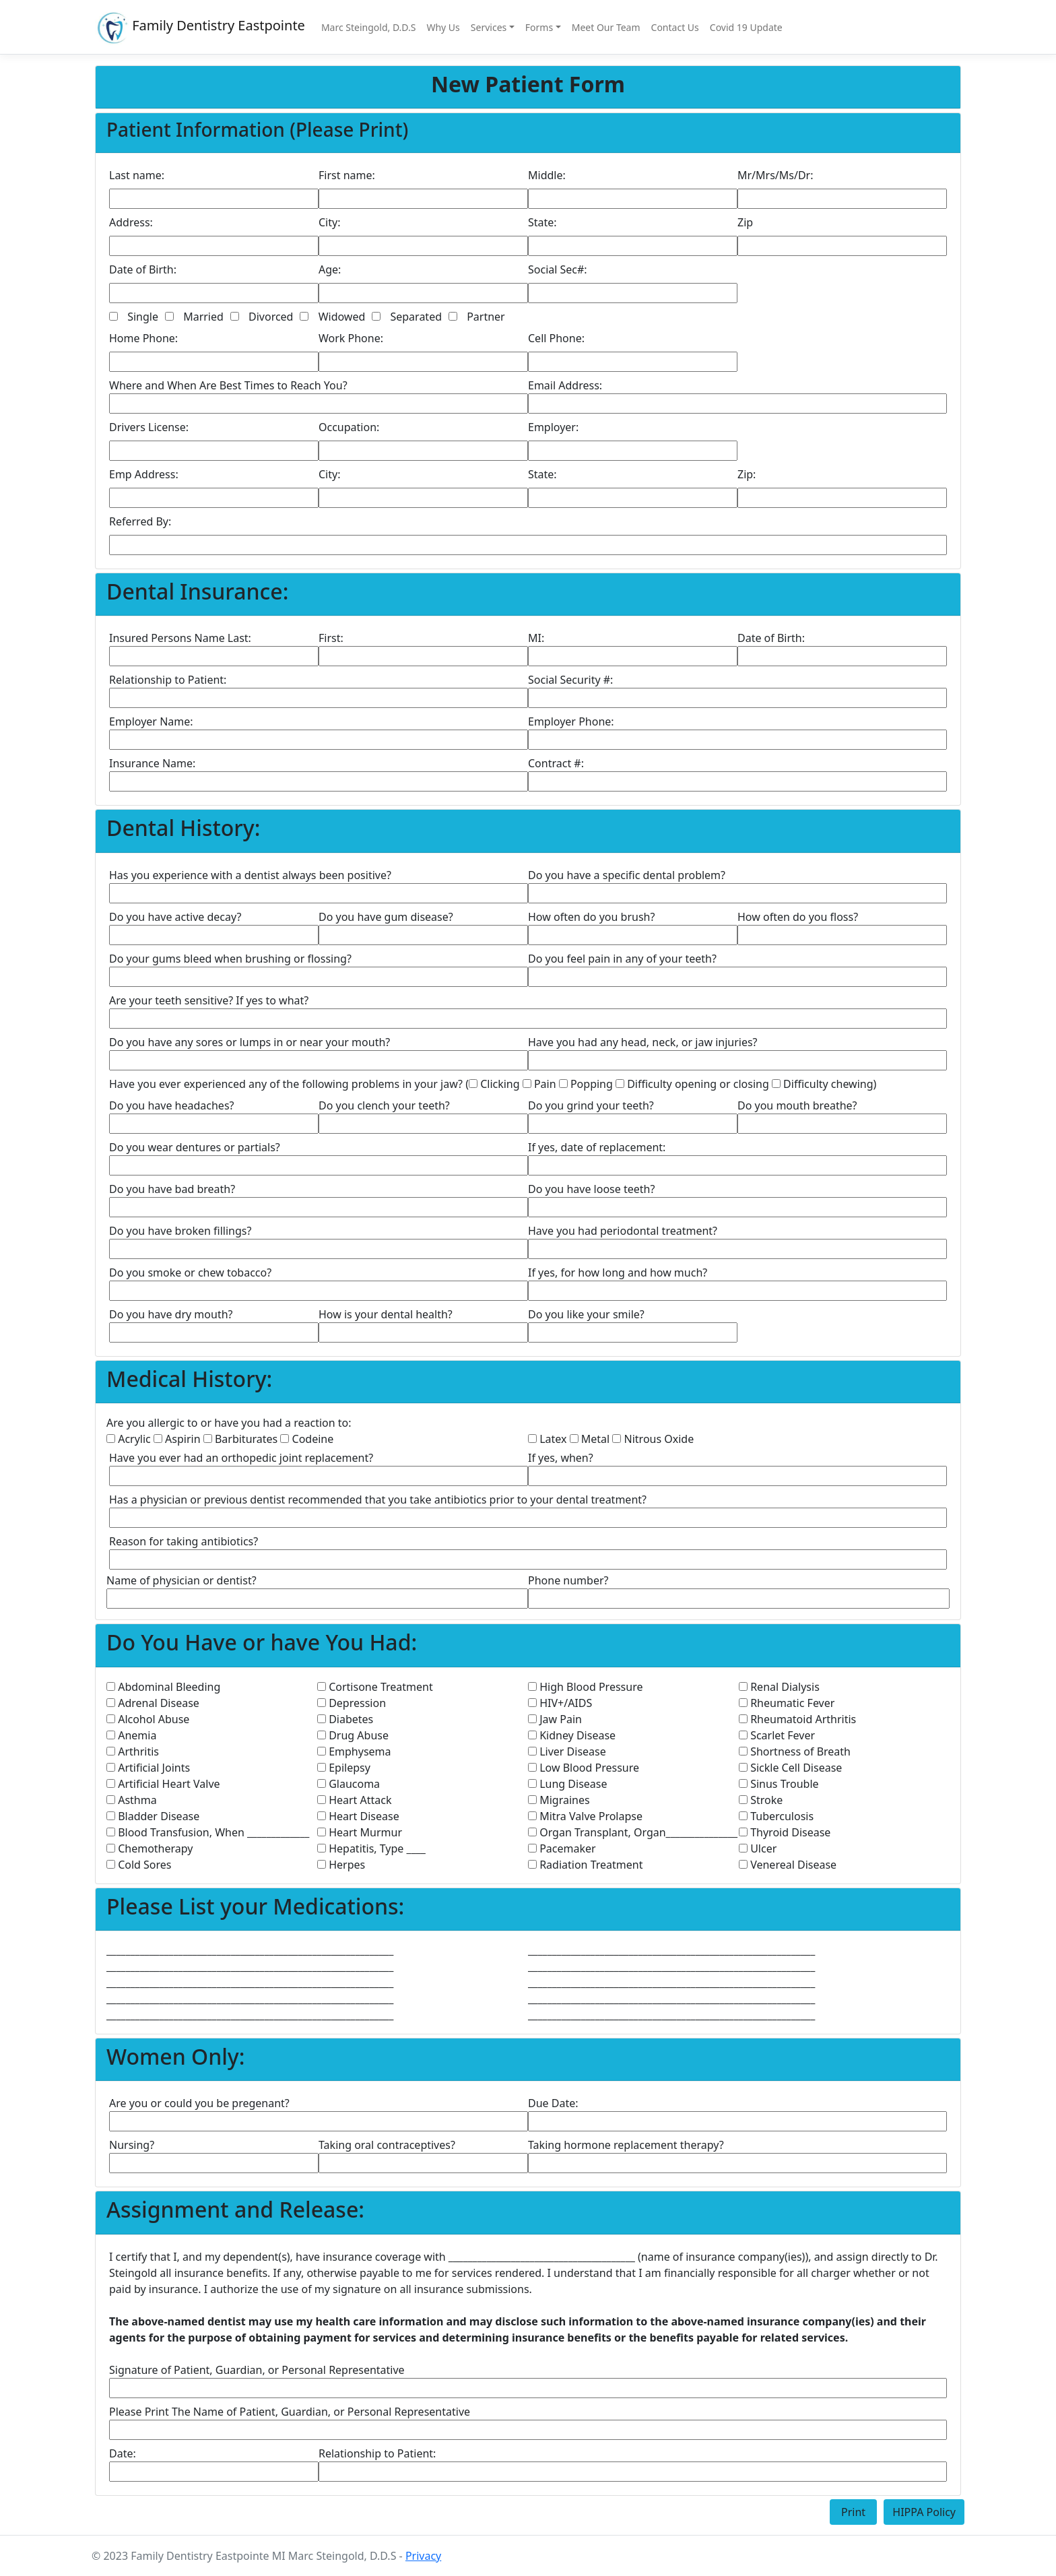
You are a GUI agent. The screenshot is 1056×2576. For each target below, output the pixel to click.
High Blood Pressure (585, 1686)
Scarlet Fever (777, 1735)
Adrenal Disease (152, 1703)
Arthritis (132, 1751)
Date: (122, 2453)
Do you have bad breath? (172, 1189)
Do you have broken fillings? (180, 1230)
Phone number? (568, 1580)
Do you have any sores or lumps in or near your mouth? (249, 1042)
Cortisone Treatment (375, 1686)
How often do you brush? (591, 916)
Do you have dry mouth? (171, 1314)
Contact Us (675, 27)
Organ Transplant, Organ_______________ (632, 1832)
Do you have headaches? (171, 1105)
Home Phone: (143, 338)
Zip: (746, 474)
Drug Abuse (353, 1735)
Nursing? (131, 2144)
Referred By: (140, 521)
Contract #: (556, 763)
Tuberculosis (776, 1816)
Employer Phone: (571, 721)
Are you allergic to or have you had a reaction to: (229, 1422)
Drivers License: (149, 427)
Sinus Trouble (779, 1783)
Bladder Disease (152, 1816)
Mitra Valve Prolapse (585, 1816)
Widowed (342, 316)
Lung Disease (567, 1783)
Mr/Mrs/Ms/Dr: (775, 175)
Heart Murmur (359, 1832)
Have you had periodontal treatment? (622, 1230)
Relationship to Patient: (167, 679)
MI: (536, 638)
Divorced (271, 316)
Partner (486, 316)
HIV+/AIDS (560, 1703)
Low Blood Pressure (583, 1767)
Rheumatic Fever (786, 1703)
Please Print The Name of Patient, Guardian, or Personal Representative (289, 2411)
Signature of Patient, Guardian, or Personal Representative (257, 2369)
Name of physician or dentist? (181, 1580)
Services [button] (488, 27)
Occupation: (349, 427)
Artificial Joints (148, 1767)
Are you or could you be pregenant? (199, 2103)
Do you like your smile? (586, 1314)
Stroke (761, 1800)
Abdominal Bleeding (163, 1686)
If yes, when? (560, 1457)
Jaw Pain (555, 1719)
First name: (347, 175)
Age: (330, 269)
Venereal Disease (787, 1864)
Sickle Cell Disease (790, 1767)
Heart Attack (354, 1800)
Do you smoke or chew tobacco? (190, 1272)
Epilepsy (343, 1767)
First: (331, 638)
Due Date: (553, 2103)
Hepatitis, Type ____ (371, 1848)
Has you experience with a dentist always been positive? (250, 875)
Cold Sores (139, 1864)
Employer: (553, 427)
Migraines (559, 1800)
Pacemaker (562, 1848)
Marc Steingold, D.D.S (368, 27)
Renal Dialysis (779, 1686)
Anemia (131, 1735)
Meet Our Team (606, 27)
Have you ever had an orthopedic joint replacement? (241, 1457)
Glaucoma (348, 1783)
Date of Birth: (142, 269)
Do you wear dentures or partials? (194, 1147)
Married (203, 316)
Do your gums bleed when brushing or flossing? (230, 958)
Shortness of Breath (795, 1751)
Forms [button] (539, 27)
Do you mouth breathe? (797, 1105)
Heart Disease (358, 1816)
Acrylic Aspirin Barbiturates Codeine (219, 1438)
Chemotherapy (149, 1848)
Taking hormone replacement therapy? (626, 2144)
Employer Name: (151, 721)
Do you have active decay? (175, 916)
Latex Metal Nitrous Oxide (611, 1438)
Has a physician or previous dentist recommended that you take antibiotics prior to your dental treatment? (378, 1499)
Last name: (136, 175)
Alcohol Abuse (147, 1719)
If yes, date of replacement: (596, 1147)
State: (542, 222)
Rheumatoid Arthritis (797, 1719)
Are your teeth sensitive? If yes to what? (208, 1000)
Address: (131, 222)
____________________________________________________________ (249, 1950)
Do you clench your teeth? (384, 1105)
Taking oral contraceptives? (387, 2144)
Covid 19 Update (746, 27)
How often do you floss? (797, 916)
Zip (745, 222)
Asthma (131, 1800)
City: (329, 222)
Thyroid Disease (784, 1832)
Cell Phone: (556, 338)
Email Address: (565, 385)
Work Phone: (351, 338)
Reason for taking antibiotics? (183, 1541)
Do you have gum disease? (386, 916)
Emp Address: (143, 474)
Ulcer (758, 1848)
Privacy (423, 2555)
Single (142, 316)
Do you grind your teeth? (591, 1105)
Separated (416, 316)
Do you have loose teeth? (591, 1189)
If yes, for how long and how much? (617, 1272)
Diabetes (345, 1719)
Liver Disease (567, 1751)
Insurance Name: (152, 763)
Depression (351, 1703)
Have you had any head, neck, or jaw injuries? (643, 1042)
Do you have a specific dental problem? (626, 875)
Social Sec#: (557, 269)
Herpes (341, 1864)
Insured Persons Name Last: (180, 638)
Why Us (442, 27)
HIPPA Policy (924, 2512)
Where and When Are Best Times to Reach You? (228, 385)
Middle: (547, 175)
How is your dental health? (386, 1314)
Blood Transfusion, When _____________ (207, 1832)
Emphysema (354, 1751)
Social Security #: (570, 679)
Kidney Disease (572, 1735)
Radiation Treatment (585, 1864)
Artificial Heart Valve (163, 1783)
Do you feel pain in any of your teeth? (622, 958)
